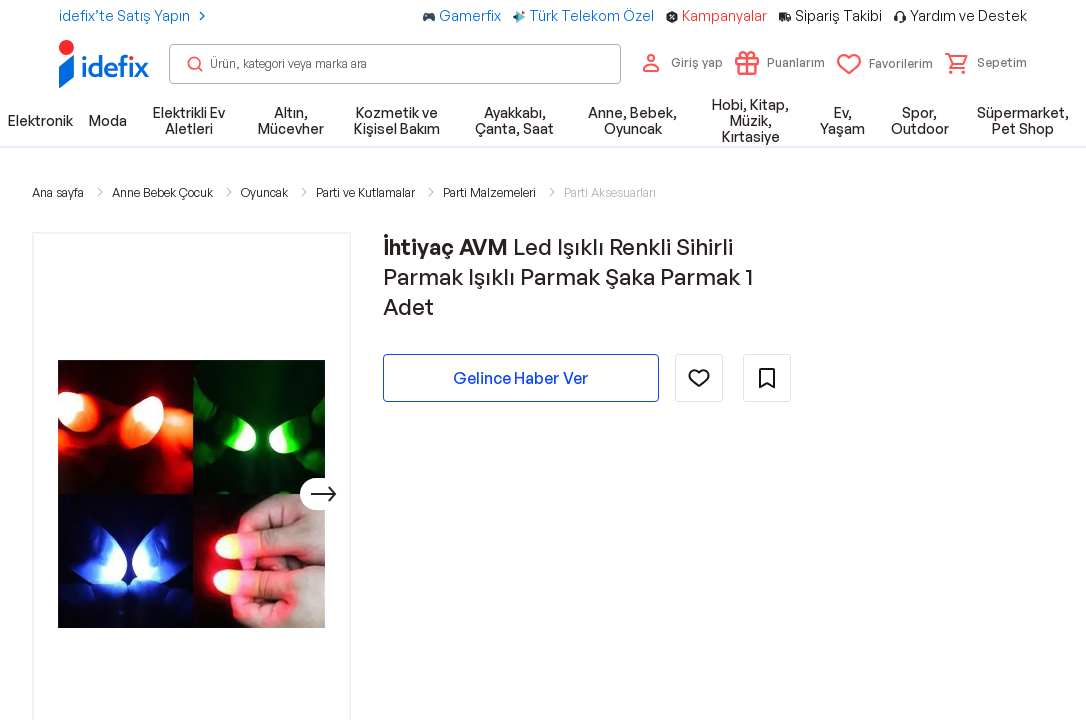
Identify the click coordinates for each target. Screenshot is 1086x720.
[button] (986, 63)
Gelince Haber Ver (521, 378)
